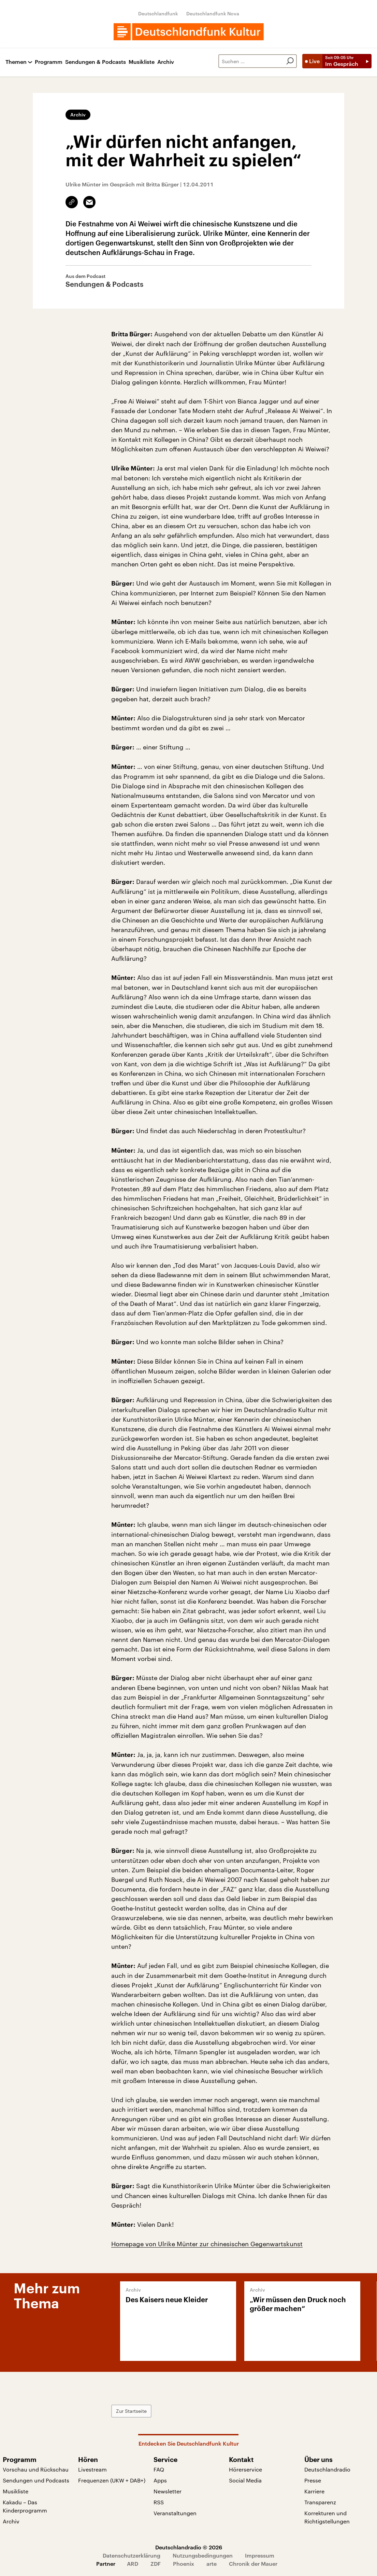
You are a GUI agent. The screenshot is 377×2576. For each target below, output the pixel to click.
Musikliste (142, 62)
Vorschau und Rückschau (36, 2469)
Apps (160, 2480)
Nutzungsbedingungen (203, 2555)
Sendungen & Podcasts (95, 62)
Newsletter (168, 2491)
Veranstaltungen (175, 2513)
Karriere (314, 2491)
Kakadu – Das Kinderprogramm (25, 2506)
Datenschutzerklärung (131, 2555)
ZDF (155, 2563)
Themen (16, 62)
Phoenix (183, 2563)
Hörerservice (245, 2469)
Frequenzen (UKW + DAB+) (111, 2480)
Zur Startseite (131, 2411)
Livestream (92, 2469)
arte (211, 2563)
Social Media (245, 2480)
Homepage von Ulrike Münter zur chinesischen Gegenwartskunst (207, 2244)
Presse (312, 2480)
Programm (48, 62)
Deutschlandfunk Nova (212, 13)
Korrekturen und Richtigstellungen (327, 2517)
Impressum (259, 2555)
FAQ (159, 2469)
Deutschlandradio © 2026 (188, 2547)
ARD (132, 2563)
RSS (159, 2502)
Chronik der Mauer (253, 2563)
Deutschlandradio (327, 2469)
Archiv (165, 62)
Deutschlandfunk (158, 13)
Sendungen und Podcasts (36, 2480)
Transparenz (320, 2502)
